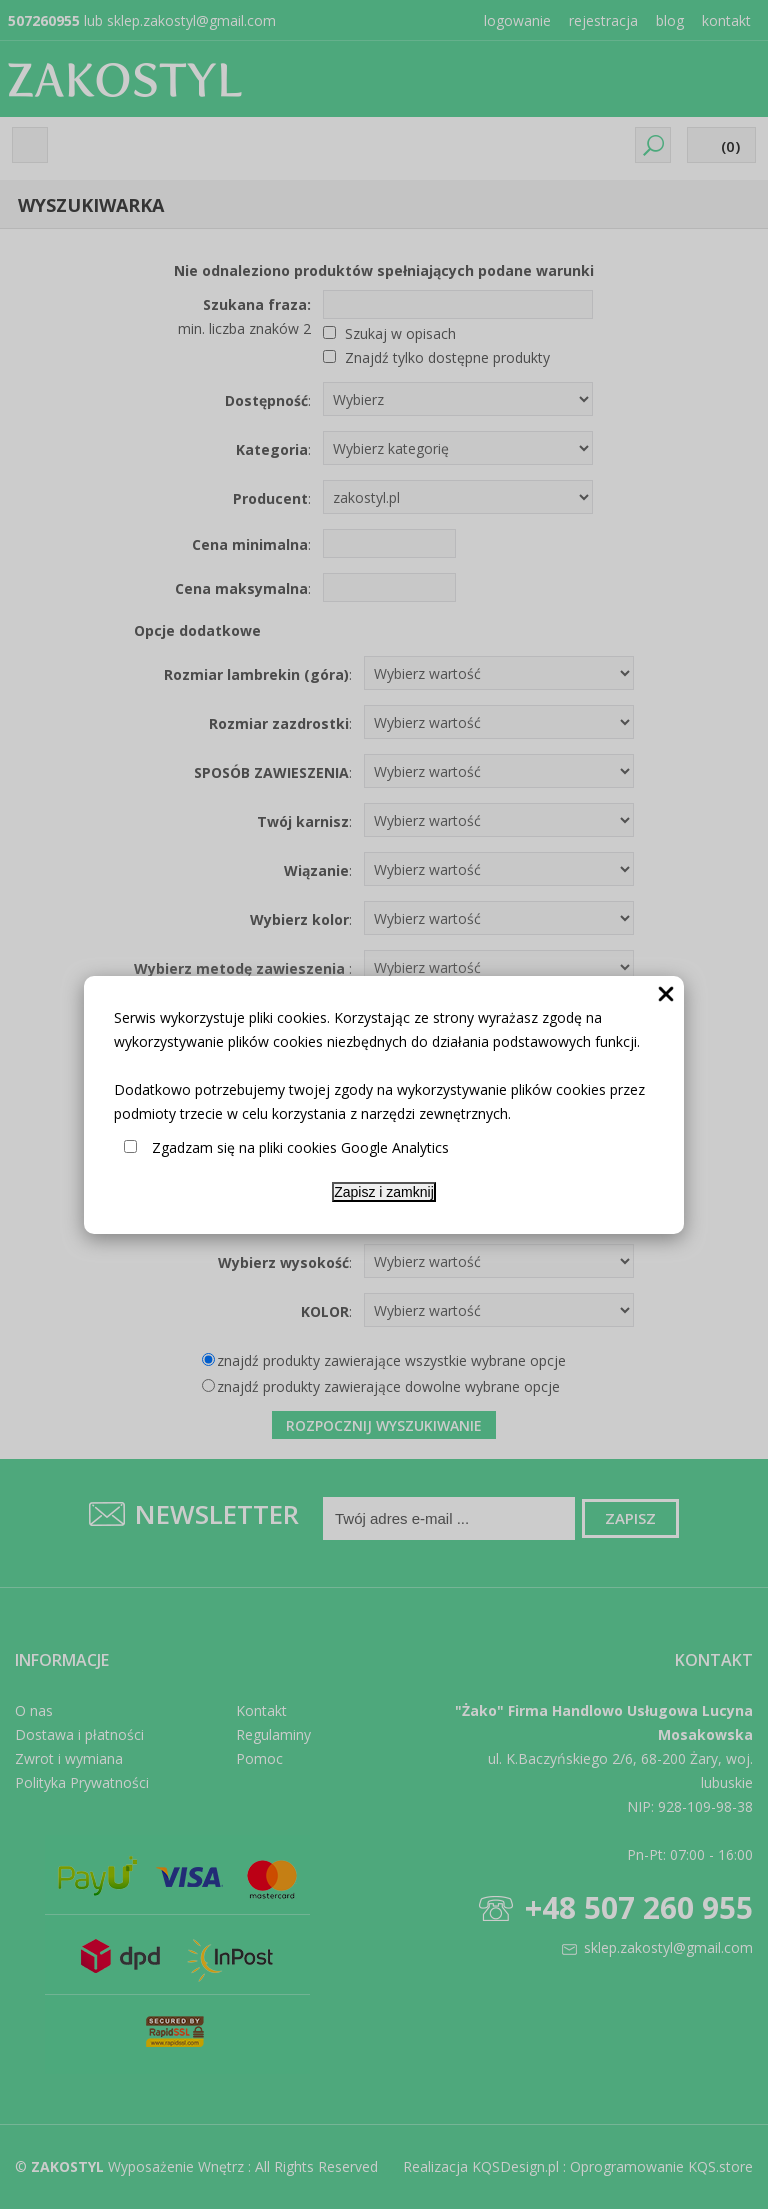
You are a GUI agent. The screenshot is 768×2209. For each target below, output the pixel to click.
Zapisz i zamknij (384, 1192)
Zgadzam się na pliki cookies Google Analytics (300, 1147)
